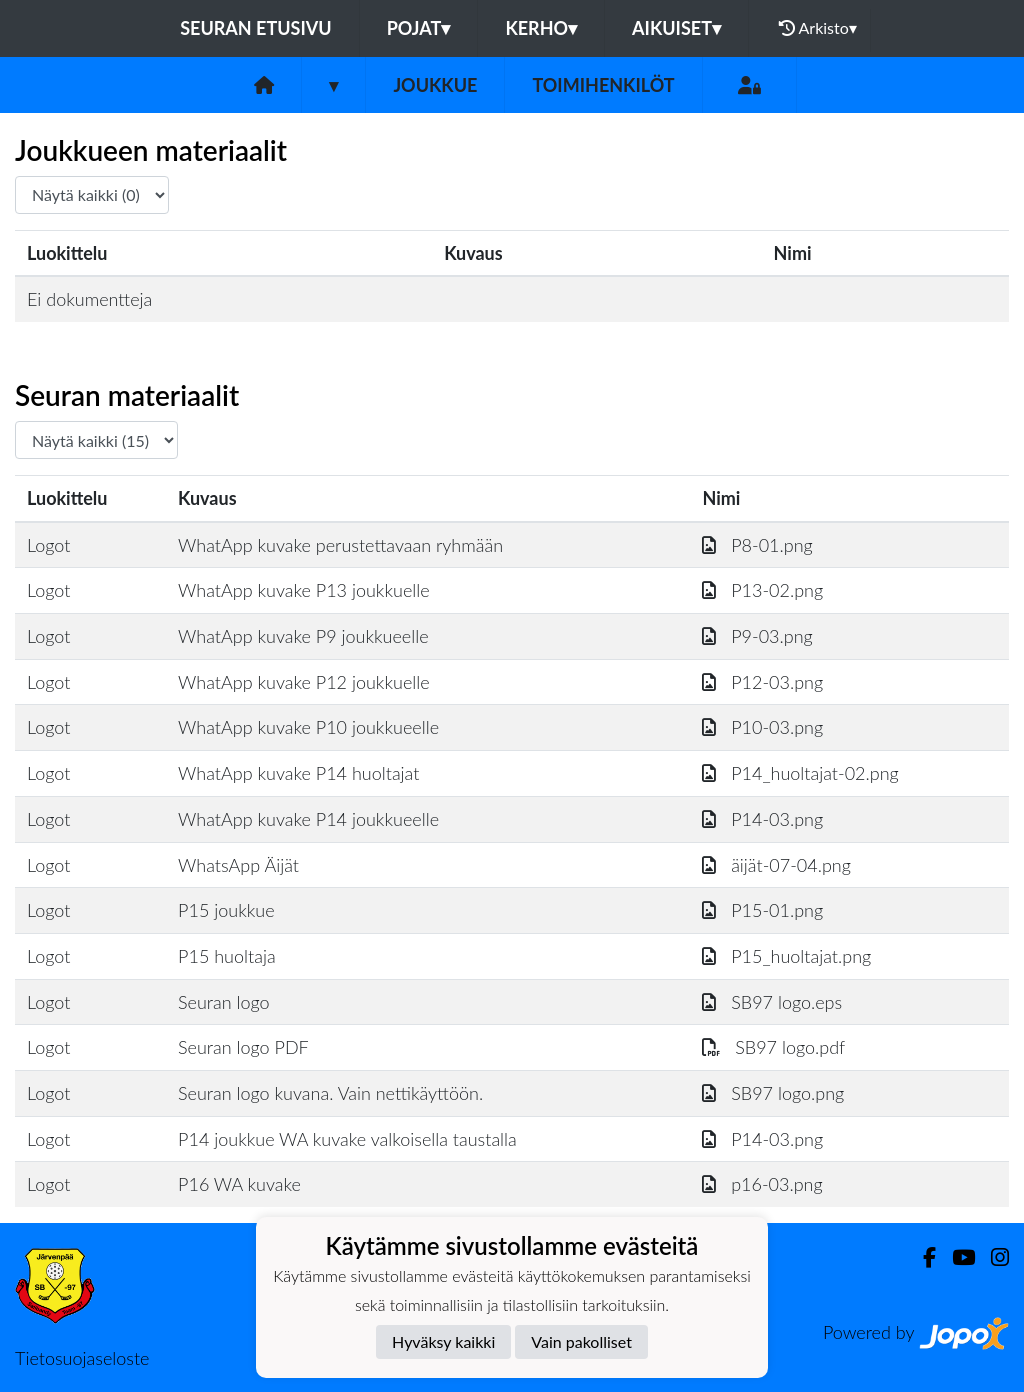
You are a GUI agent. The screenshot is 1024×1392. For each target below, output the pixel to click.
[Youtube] (955, 1257)
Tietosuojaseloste (82, 1358)
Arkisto (818, 28)
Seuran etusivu (256, 28)
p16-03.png (762, 1184)
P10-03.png (762, 727)
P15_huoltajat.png (786, 956)
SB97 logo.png (773, 1093)
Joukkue (435, 85)
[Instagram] (992, 1257)
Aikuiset (676, 28)
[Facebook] (921, 1257)
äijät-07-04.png (776, 865)
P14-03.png (762, 819)
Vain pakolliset (581, 1341)
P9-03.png (757, 636)
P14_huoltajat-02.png (800, 773)
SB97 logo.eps (772, 1002)
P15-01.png (762, 910)
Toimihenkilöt (603, 85)
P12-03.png (762, 682)
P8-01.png (757, 545)
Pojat (419, 28)
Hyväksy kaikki (443, 1341)
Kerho (541, 28)
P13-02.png (762, 590)
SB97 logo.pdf (773, 1047)
